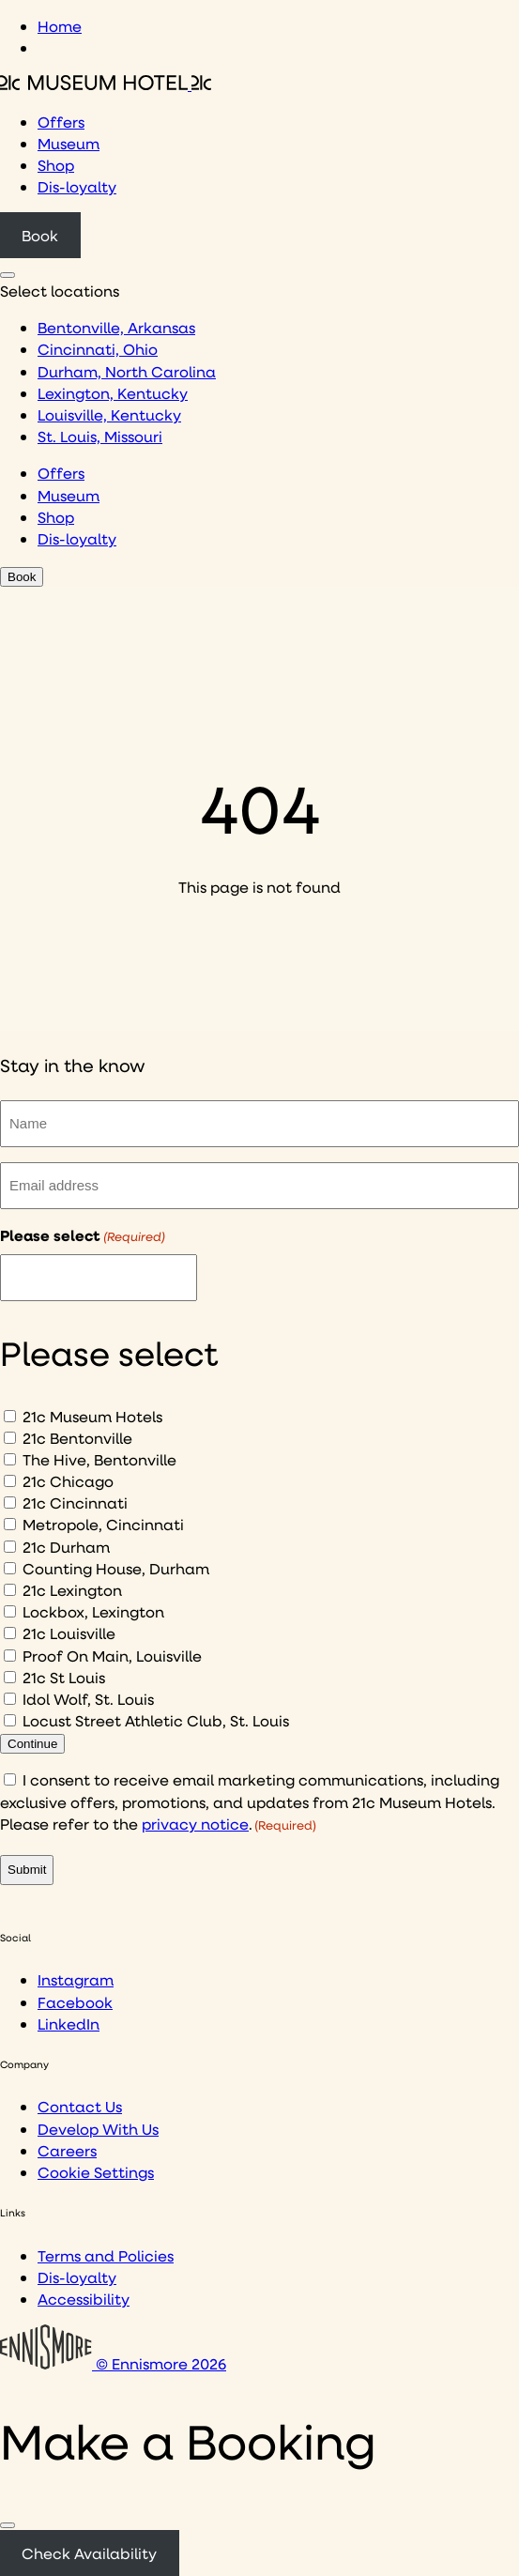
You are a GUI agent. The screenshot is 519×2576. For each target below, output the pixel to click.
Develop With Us (98, 2129)
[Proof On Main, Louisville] (10, 1655)
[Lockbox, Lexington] (10, 1611)
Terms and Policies (106, 2255)
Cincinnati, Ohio (98, 349)
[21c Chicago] (10, 1481)
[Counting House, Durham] (10, 1568)
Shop (56, 165)
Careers (67, 2150)
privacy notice (195, 1823)
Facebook (75, 2002)
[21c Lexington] (10, 1590)
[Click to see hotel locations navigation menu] (7, 275)
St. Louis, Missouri (100, 436)
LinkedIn (68, 2023)
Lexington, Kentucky (113, 393)
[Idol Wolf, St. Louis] (10, 1699)
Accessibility (84, 2298)
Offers (61, 121)
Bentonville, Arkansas (116, 327)
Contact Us (80, 2106)
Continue (32, 1744)
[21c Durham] (10, 1547)
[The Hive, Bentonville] (10, 1459)
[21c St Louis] (10, 1677)
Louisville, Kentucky (109, 414)
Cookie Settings (96, 2172)
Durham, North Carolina (127, 371)
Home (60, 26)
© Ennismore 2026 (113, 2363)
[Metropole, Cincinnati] (10, 1524)
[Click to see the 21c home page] (105, 84)
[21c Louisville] (10, 1633)
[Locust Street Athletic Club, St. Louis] (10, 1720)
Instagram (76, 1979)
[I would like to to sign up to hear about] (98, 1277)
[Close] (7, 2525)
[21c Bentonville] (10, 1438)
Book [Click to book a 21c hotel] (40, 235)
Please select (82, 1235)
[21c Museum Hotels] (10, 1416)
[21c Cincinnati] (10, 1502)
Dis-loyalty (77, 186)
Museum (68, 143)
